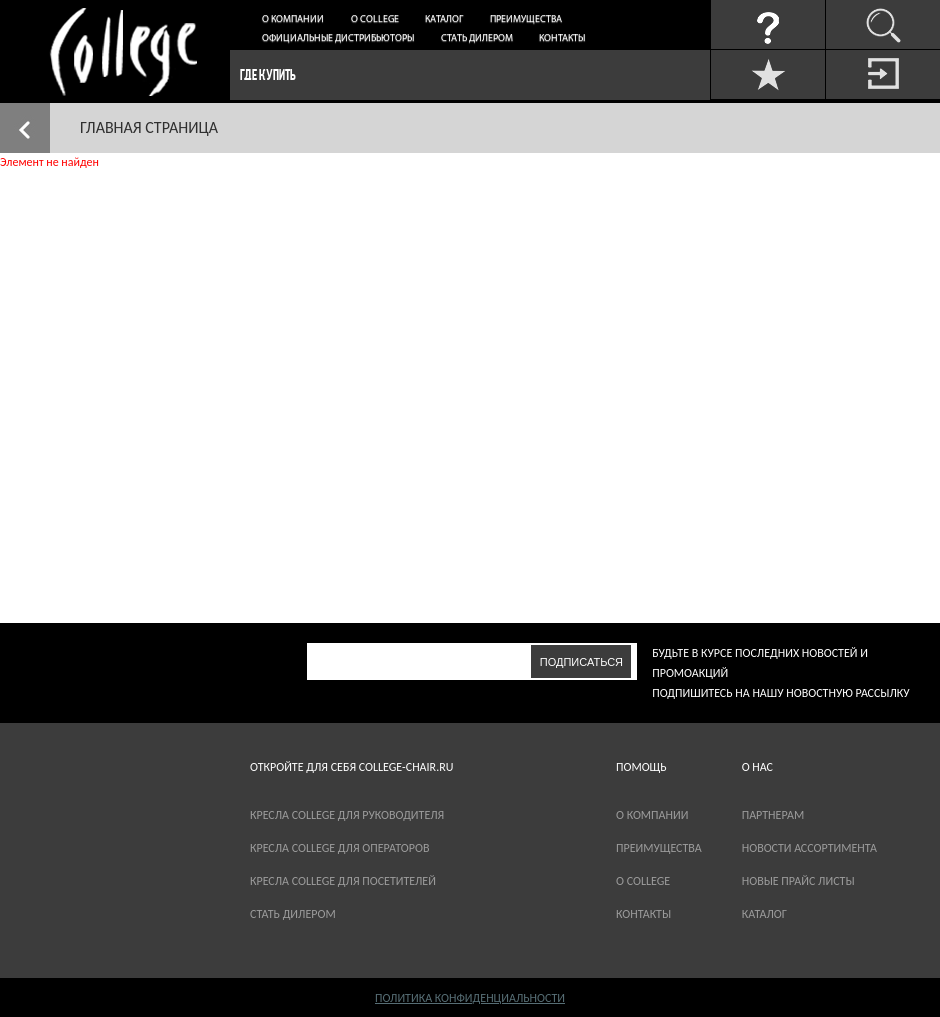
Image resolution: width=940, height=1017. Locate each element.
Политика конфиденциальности (470, 998)
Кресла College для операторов (339, 848)
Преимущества (526, 19)
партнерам (773, 815)
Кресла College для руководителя (347, 815)
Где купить (268, 74)
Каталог (444, 19)
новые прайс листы (798, 881)
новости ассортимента (809, 848)
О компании (293, 19)
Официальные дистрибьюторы (338, 38)
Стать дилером (477, 38)
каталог (764, 914)
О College (375, 19)
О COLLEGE (643, 881)
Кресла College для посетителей (343, 881)
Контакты (562, 38)
